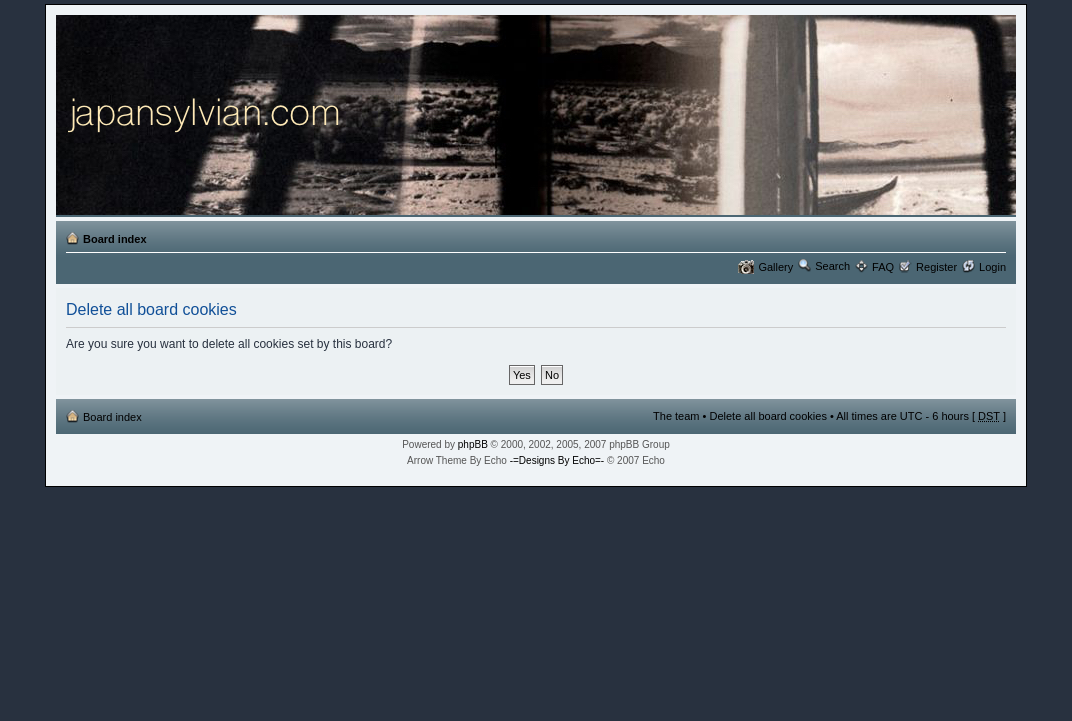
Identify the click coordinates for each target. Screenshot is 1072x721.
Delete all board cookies (767, 416)
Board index (115, 239)
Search (832, 266)
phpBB (473, 444)
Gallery (775, 267)
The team (676, 416)
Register (936, 267)
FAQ (883, 267)
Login (992, 267)
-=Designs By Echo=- (557, 460)
